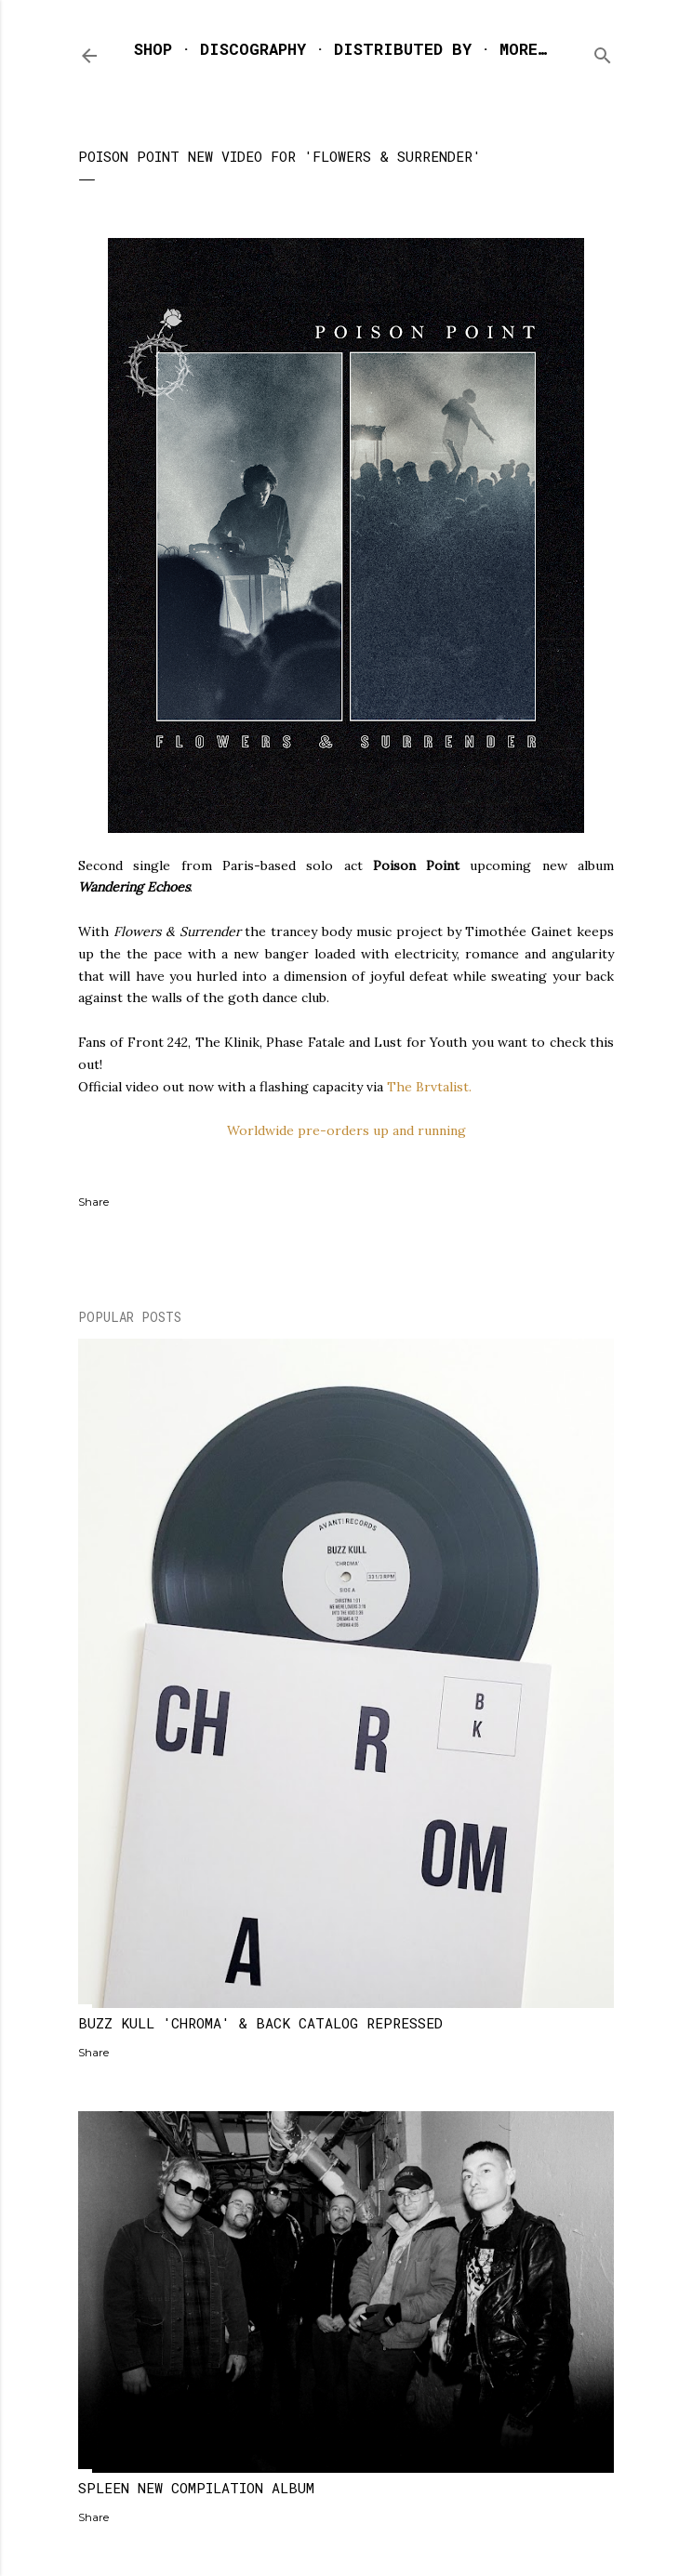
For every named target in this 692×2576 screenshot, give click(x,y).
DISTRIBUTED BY (403, 48)
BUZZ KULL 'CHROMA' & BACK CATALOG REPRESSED (260, 2023)
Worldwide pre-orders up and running (346, 1130)
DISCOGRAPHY (253, 48)
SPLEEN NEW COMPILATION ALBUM (196, 2487)
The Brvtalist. (429, 1086)
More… (523, 48)
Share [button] (93, 1202)
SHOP (153, 48)
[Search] (603, 51)
